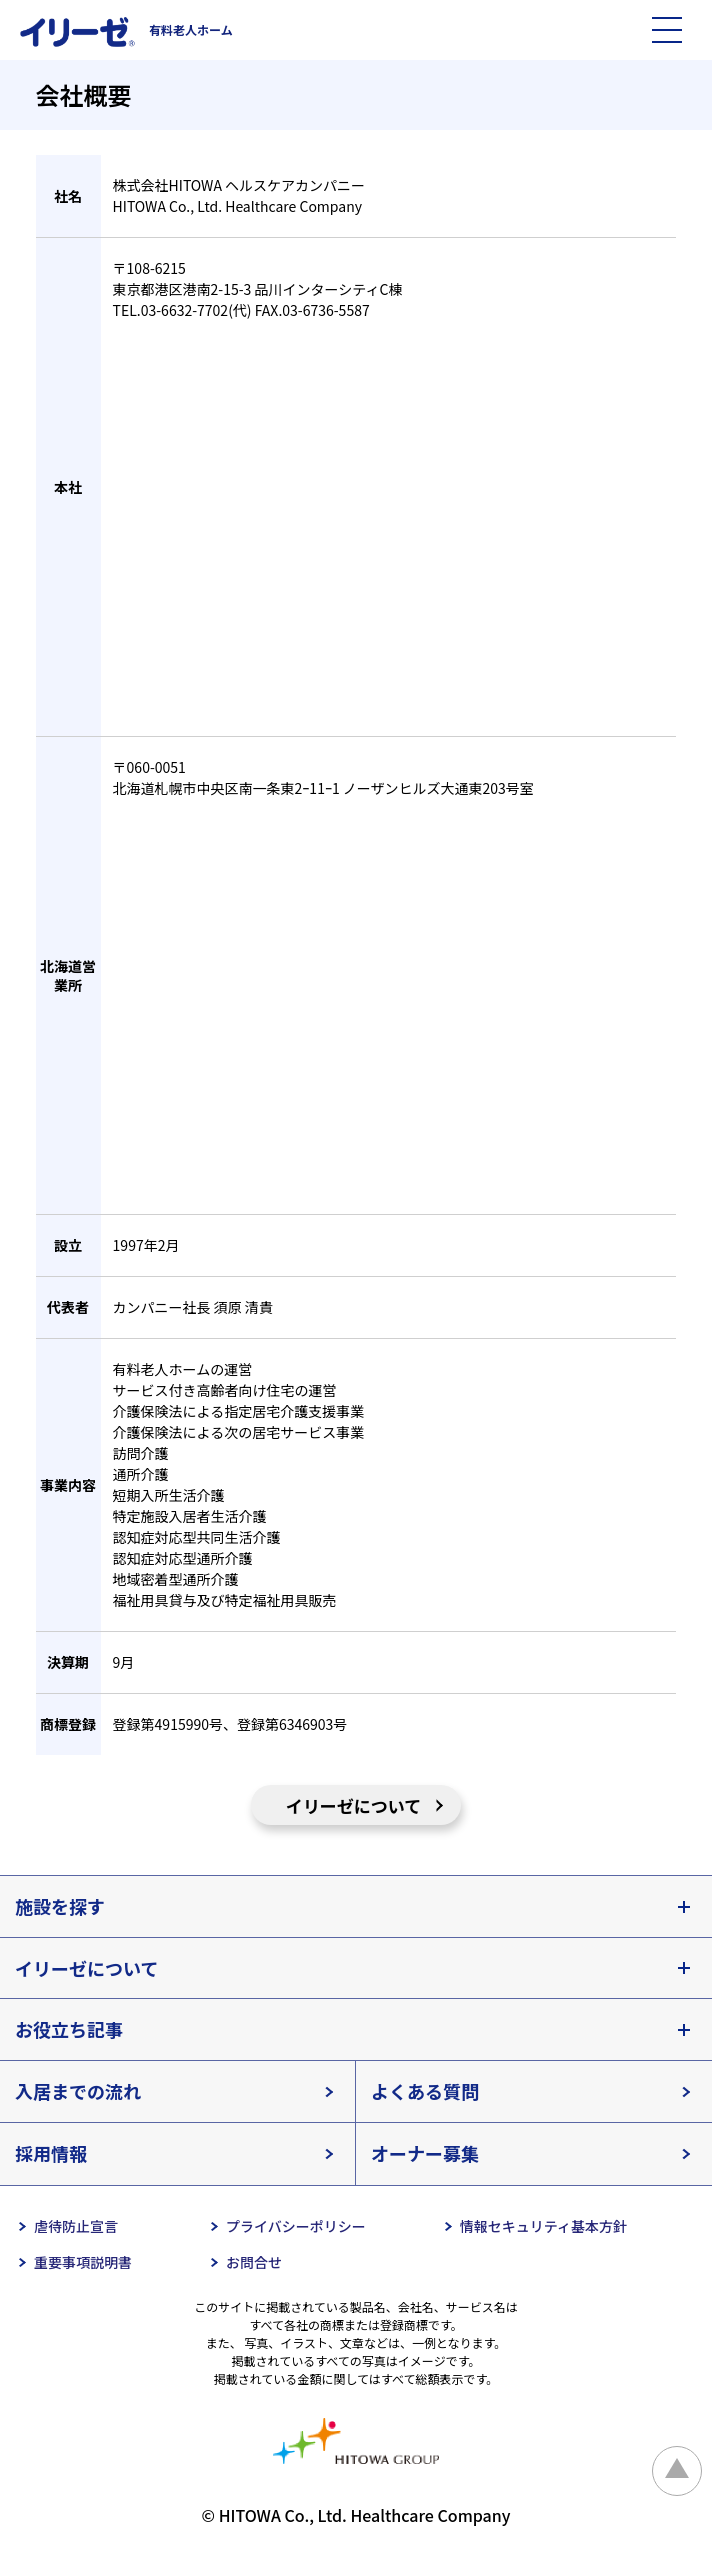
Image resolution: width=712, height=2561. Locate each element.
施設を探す (60, 1906)
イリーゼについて (354, 1805)
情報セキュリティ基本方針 (543, 2226)
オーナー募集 (425, 2153)
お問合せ (254, 2262)
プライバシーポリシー (296, 2226)
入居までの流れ (78, 2091)
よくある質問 (425, 2091)
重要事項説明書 (83, 2262)
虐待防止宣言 (76, 2226)
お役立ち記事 (69, 2029)
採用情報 (51, 2153)
